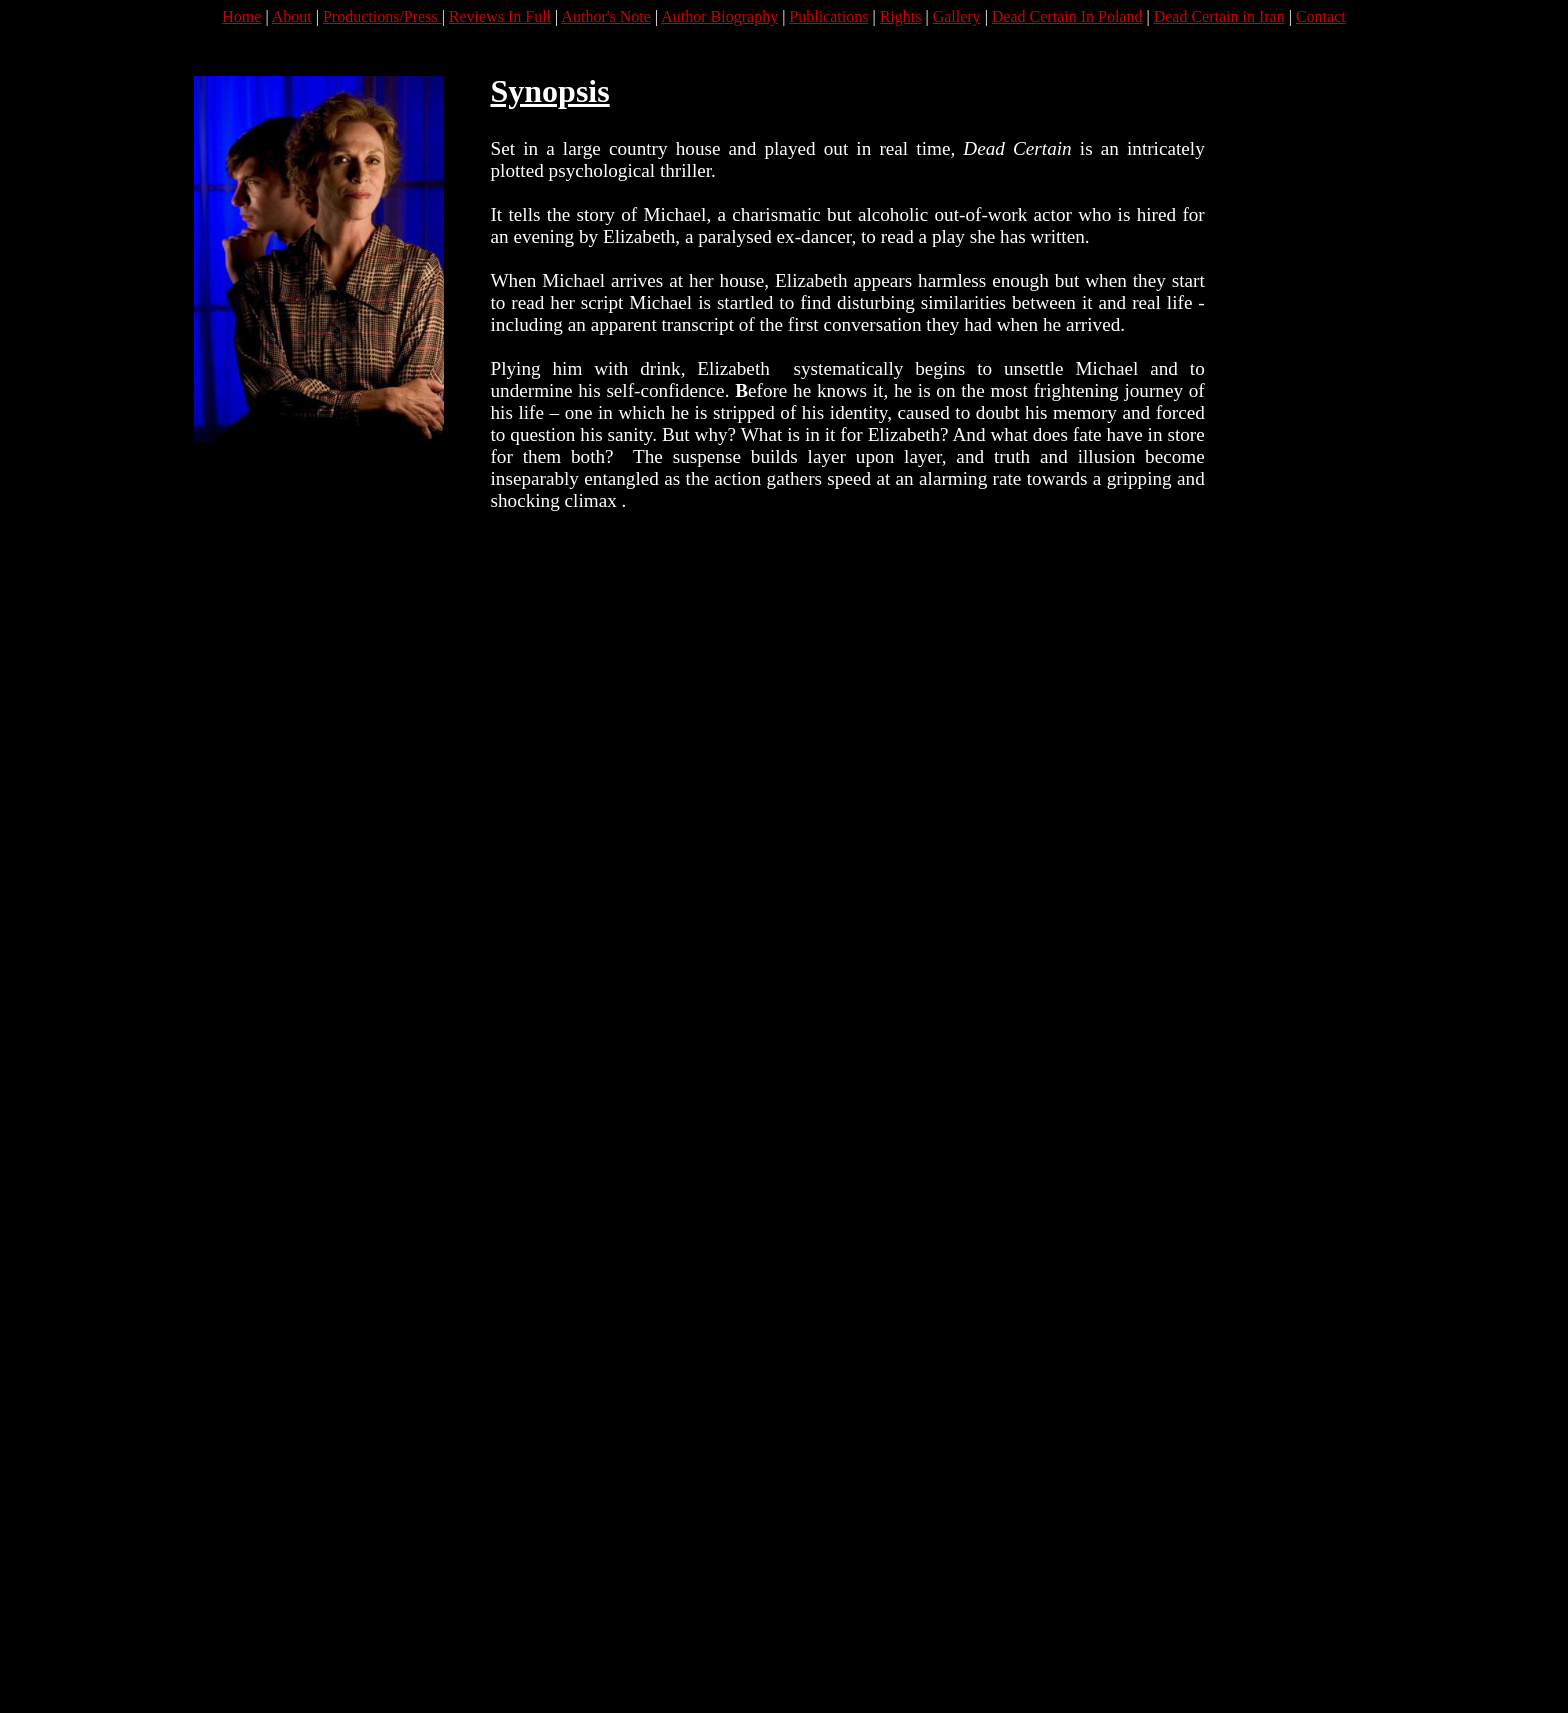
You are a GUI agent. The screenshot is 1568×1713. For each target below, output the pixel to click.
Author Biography (719, 16)
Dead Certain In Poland (1067, 16)
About (292, 16)
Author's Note (606, 16)
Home (241, 16)
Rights (901, 16)
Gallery (957, 16)
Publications (828, 16)
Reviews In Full (500, 16)
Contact (1321, 16)
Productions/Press (382, 16)
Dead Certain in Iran (1219, 16)
